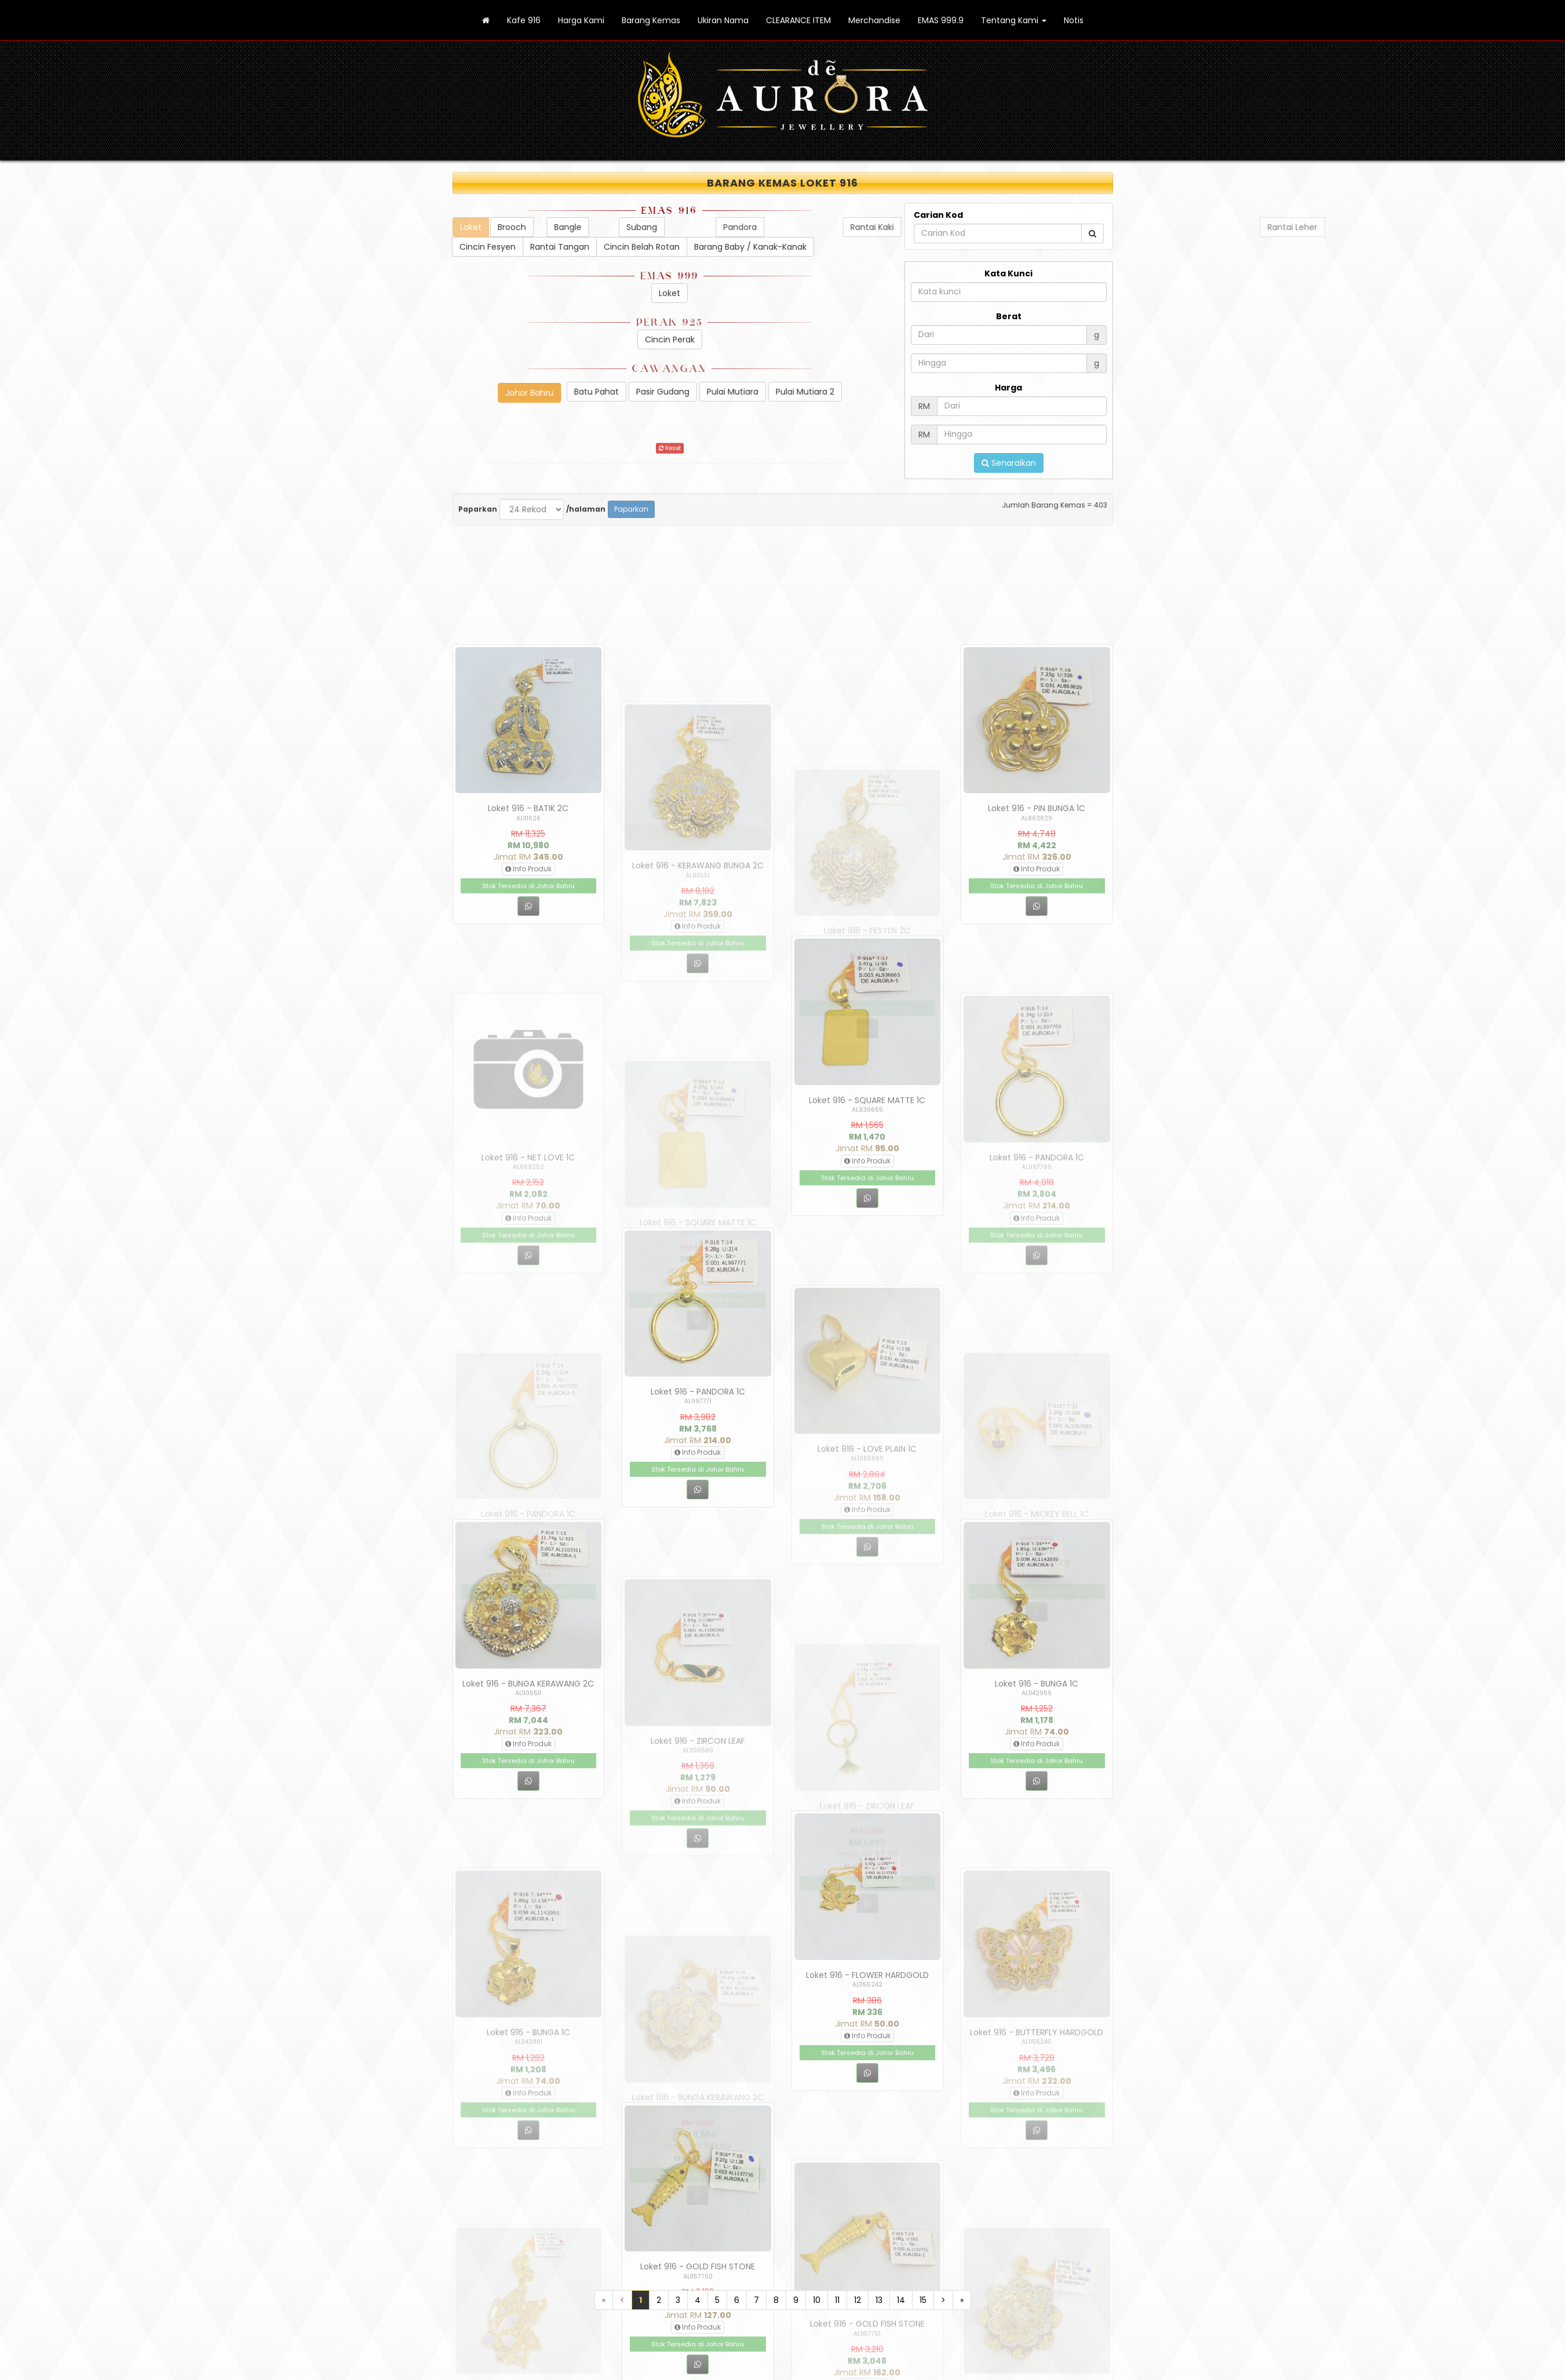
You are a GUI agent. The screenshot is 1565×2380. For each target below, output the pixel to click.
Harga (1008, 396)
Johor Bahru (384, 393)
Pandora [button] (1245, 227)
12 (857, 2300)
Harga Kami (581, 20)
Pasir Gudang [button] (807, 391)
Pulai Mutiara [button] (877, 391)
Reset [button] (669, 453)
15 (923, 2300)
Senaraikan (1009, 471)
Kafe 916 (524, 20)
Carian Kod (938, 223)
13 (878, 2300)
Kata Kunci (1008, 282)
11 (837, 2300)
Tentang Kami (1013, 20)
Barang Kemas (651, 20)
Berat (1009, 325)
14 (901, 2300)
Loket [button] (718, 293)
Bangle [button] (801, 227)
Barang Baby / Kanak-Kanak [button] (794, 247)
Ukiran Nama (723, 20)
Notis (1074, 20)
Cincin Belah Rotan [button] (682, 247)
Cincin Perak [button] (722, 339)
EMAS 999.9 (941, 20)
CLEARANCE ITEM (798, 20)
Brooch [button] (657, 227)
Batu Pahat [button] (741, 391)
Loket (393, 227)
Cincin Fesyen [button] (521, 247)
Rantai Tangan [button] (596, 247)
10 (816, 2300)
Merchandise (874, 20)
